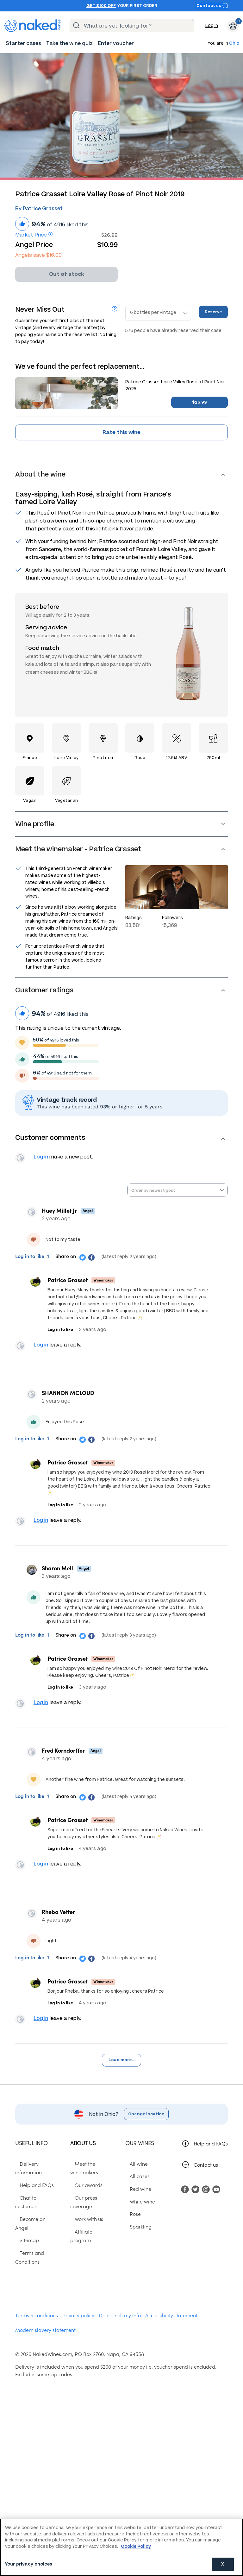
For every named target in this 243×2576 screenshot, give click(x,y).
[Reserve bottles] (158, 313)
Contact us (212, 6)
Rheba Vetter (61, 1924)
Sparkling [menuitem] (136, 2241)
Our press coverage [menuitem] (93, 2212)
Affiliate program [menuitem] (90, 2237)
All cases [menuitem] (135, 2191)
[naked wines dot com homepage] (32, 25)
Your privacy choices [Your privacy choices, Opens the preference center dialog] (29, 2564)
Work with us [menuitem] (84, 2225)
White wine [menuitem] (138, 2216)
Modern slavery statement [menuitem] (45, 2318)
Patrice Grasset (67, 1282)
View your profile (21, 1159)
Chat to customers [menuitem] (36, 2203)
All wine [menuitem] (134, 2178)
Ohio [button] (234, 43)
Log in (211, 25)
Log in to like (30, 1258)
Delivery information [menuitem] (38, 2178)
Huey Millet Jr (61, 1213)
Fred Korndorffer (65, 1760)
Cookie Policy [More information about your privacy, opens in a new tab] (136, 2546)
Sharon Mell (60, 1576)
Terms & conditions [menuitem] (36, 2303)
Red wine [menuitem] (136, 2203)
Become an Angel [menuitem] (35, 2216)
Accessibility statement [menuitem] (171, 2303)
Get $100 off (101, 5)
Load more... (121, 2075)
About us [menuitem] (83, 2158)
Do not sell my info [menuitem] (120, 2303)
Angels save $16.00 (38, 255)
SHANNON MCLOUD (70, 1398)
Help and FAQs (211, 2158)
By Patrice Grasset (39, 208)
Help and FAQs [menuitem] (32, 2191)
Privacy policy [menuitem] (78, 2303)
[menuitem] (23, 43)
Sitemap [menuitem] (24, 2228)
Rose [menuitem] (130, 2228)
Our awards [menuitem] (84, 2199)
